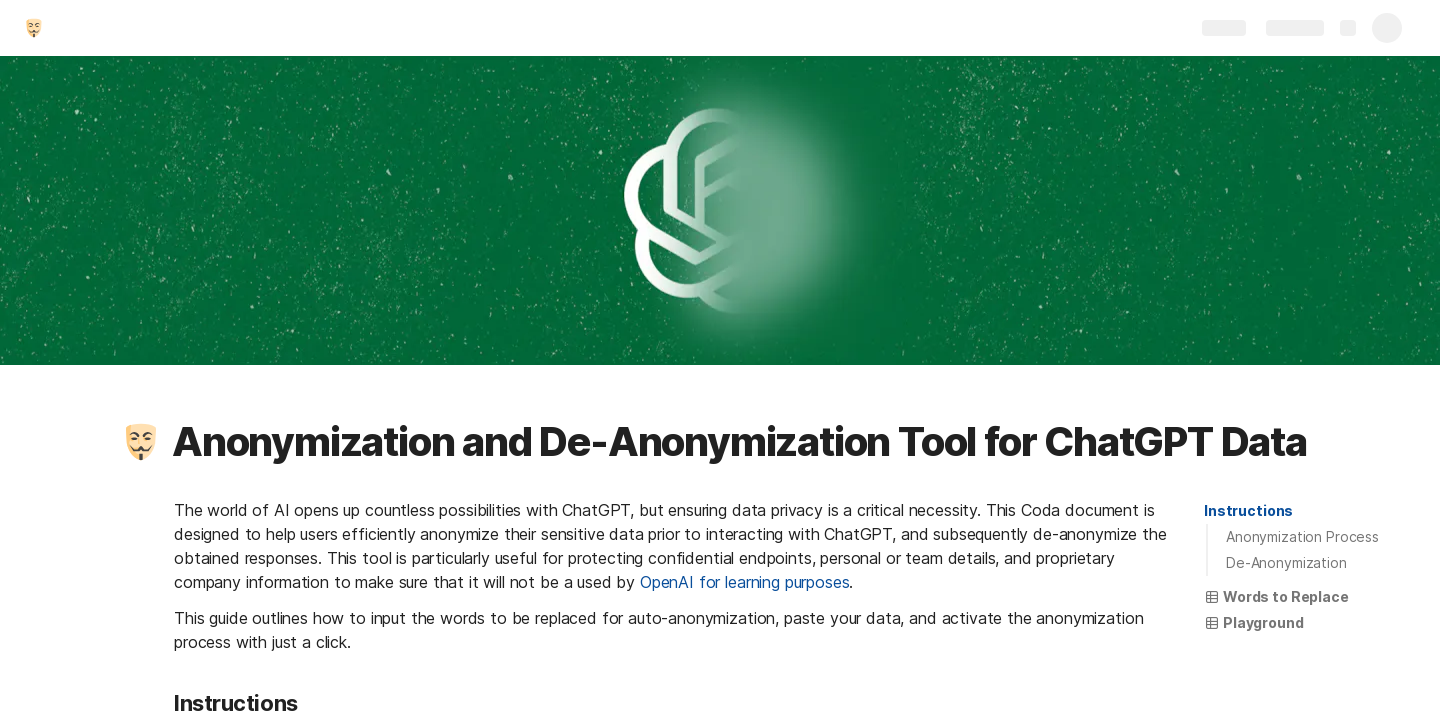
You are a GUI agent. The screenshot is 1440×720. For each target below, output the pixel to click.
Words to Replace (1276, 596)
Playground (1254, 622)
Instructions (1248, 510)
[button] (141, 442)
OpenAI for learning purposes (745, 582)
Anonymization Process (1302, 536)
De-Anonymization (1286, 562)
